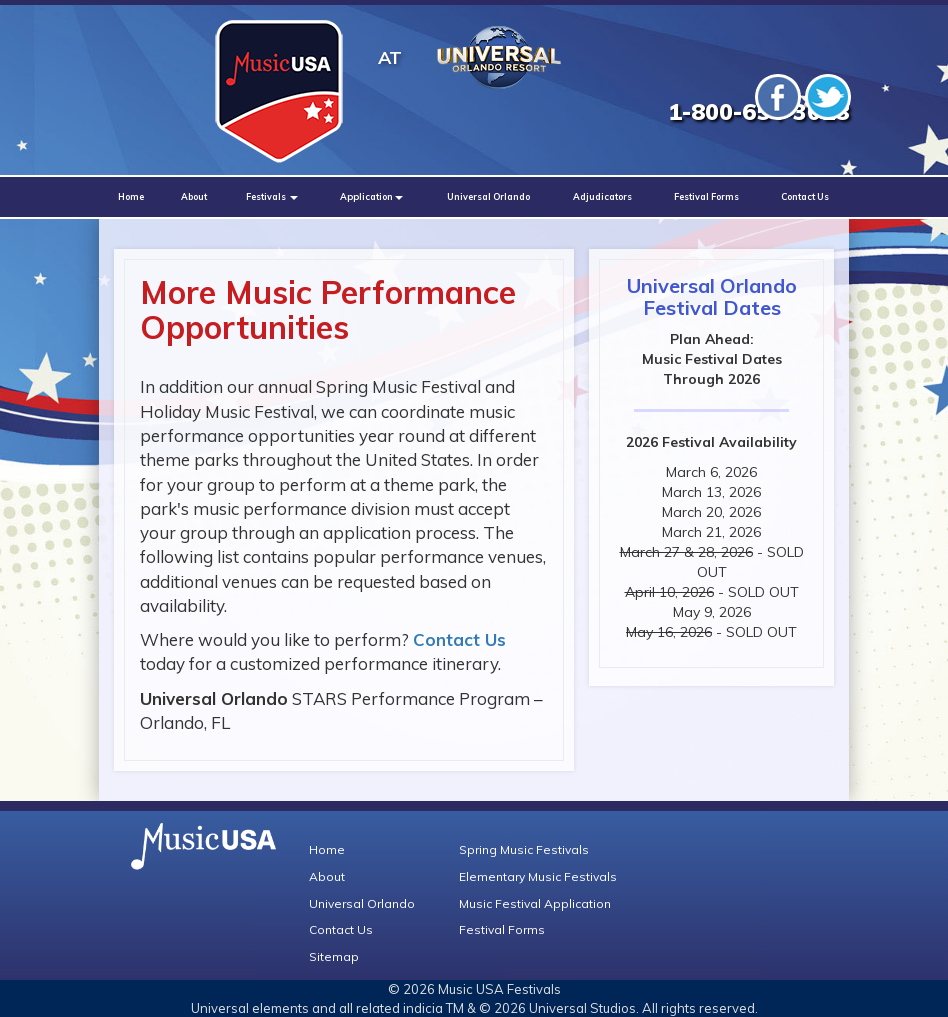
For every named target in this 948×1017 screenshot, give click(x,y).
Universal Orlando (488, 196)
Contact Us (805, 196)
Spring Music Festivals (524, 849)
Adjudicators (602, 196)
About (194, 196)
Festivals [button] (272, 196)
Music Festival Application (535, 903)
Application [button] (371, 196)
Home (131, 196)
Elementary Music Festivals (538, 876)
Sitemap (334, 956)
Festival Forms (706, 196)
